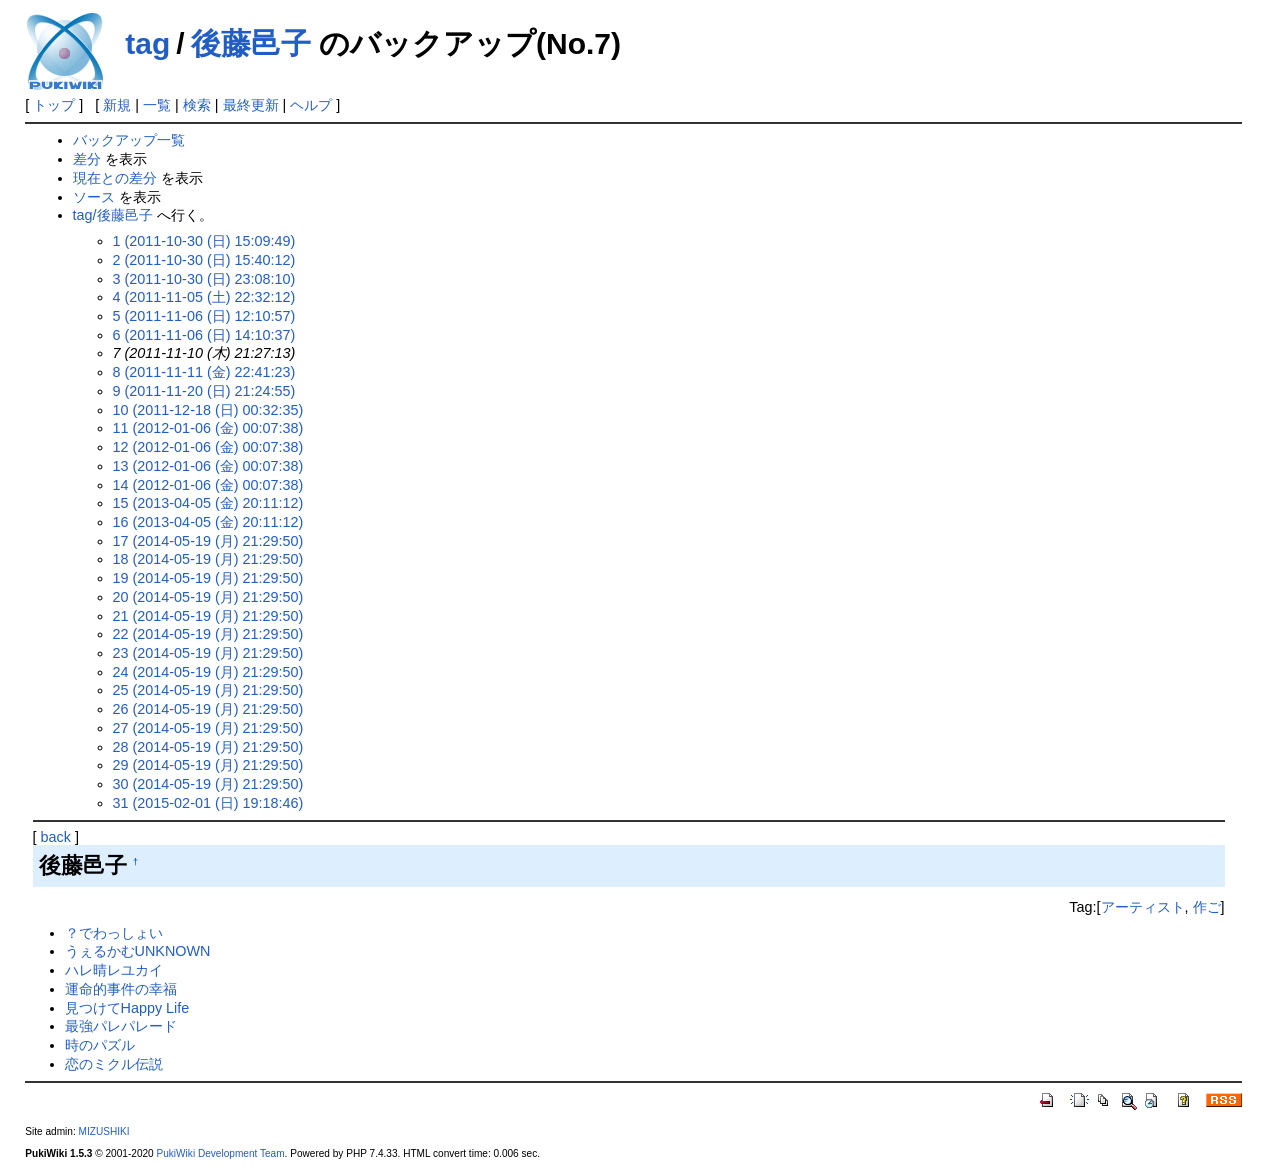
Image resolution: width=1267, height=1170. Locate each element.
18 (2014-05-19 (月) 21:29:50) (208, 559)
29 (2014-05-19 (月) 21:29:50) (208, 765)
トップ (54, 105)
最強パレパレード (121, 1026)
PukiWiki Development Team (221, 1153)
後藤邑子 (251, 43)
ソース (94, 197)
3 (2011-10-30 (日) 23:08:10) (204, 279)
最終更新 (251, 105)
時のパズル (100, 1045)
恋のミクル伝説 (114, 1064)
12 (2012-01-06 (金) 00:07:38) (208, 447)
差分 (87, 159)
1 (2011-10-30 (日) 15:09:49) (204, 241)
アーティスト (1143, 907)
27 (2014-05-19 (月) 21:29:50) (208, 728)
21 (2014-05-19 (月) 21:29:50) (208, 616)
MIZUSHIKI (104, 1131)
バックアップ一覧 (129, 140)
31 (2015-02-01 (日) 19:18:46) (208, 803)
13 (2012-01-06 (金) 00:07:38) (208, 466)
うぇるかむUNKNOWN (138, 951)
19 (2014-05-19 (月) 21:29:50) (208, 578)
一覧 (157, 105)
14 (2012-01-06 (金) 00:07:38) (208, 485)
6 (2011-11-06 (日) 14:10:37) (204, 335)
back (56, 837)
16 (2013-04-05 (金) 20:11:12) (208, 522)
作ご (1207, 907)
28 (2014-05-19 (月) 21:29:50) (208, 747)
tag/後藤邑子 (113, 215)
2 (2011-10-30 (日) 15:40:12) (204, 260)
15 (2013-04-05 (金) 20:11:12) (208, 503)
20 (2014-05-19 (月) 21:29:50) (208, 597)
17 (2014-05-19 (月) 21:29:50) (208, 541)
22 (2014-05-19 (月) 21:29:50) (208, 634)
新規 (117, 105)
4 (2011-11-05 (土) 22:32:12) (204, 297)
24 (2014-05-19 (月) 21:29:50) (208, 672)
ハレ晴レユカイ (114, 970)
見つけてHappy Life (127, 1008)
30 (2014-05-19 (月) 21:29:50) (208, 784)
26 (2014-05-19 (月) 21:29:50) (208, 709)
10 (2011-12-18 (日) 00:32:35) (208, 410)
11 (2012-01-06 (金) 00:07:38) (208, 428)
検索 (197, 105)
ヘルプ (311, 105)
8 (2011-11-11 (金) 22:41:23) (204, 372)
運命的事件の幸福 (121, 989)
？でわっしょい (114, 933)
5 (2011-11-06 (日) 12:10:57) (204, 316)
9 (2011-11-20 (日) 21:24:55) (204, 391)
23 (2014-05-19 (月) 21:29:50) (208, 653)
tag (147, 43)
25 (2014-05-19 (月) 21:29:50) (208, 690)
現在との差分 (115, 178)
